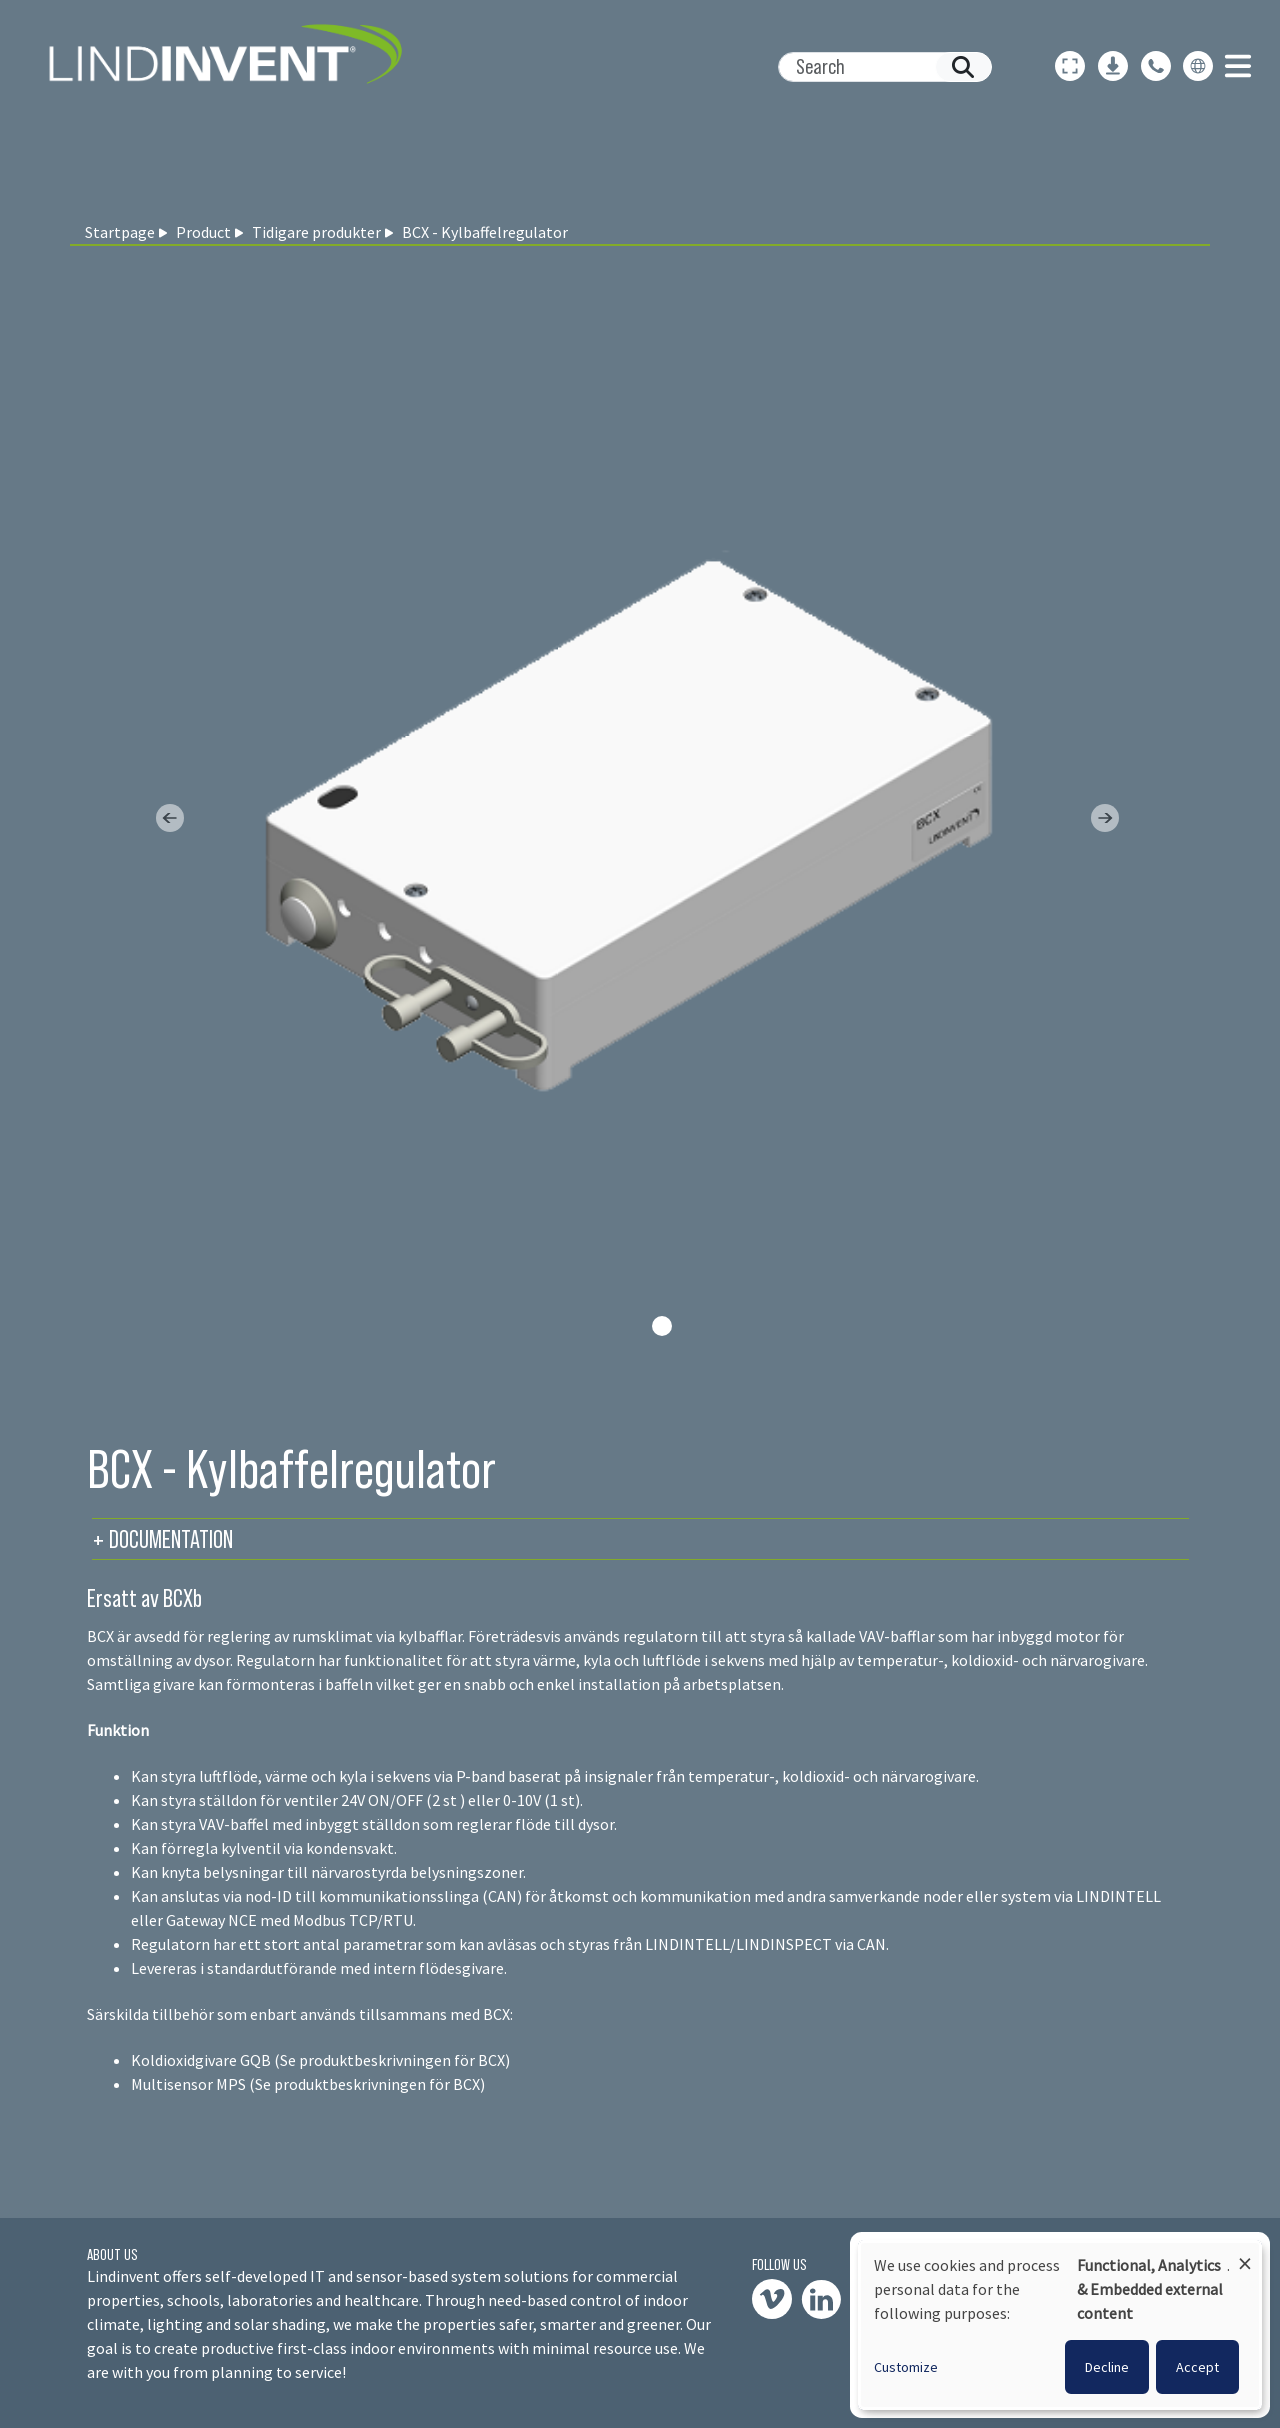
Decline (1107, 2367)
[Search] (877, 67)
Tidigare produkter (316, 232)
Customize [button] (906, 2367)
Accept (1197, 2367)
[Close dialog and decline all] (1245, 2254)
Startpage (120, 232)
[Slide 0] (662, 1326)
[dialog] (1060, 2325)
